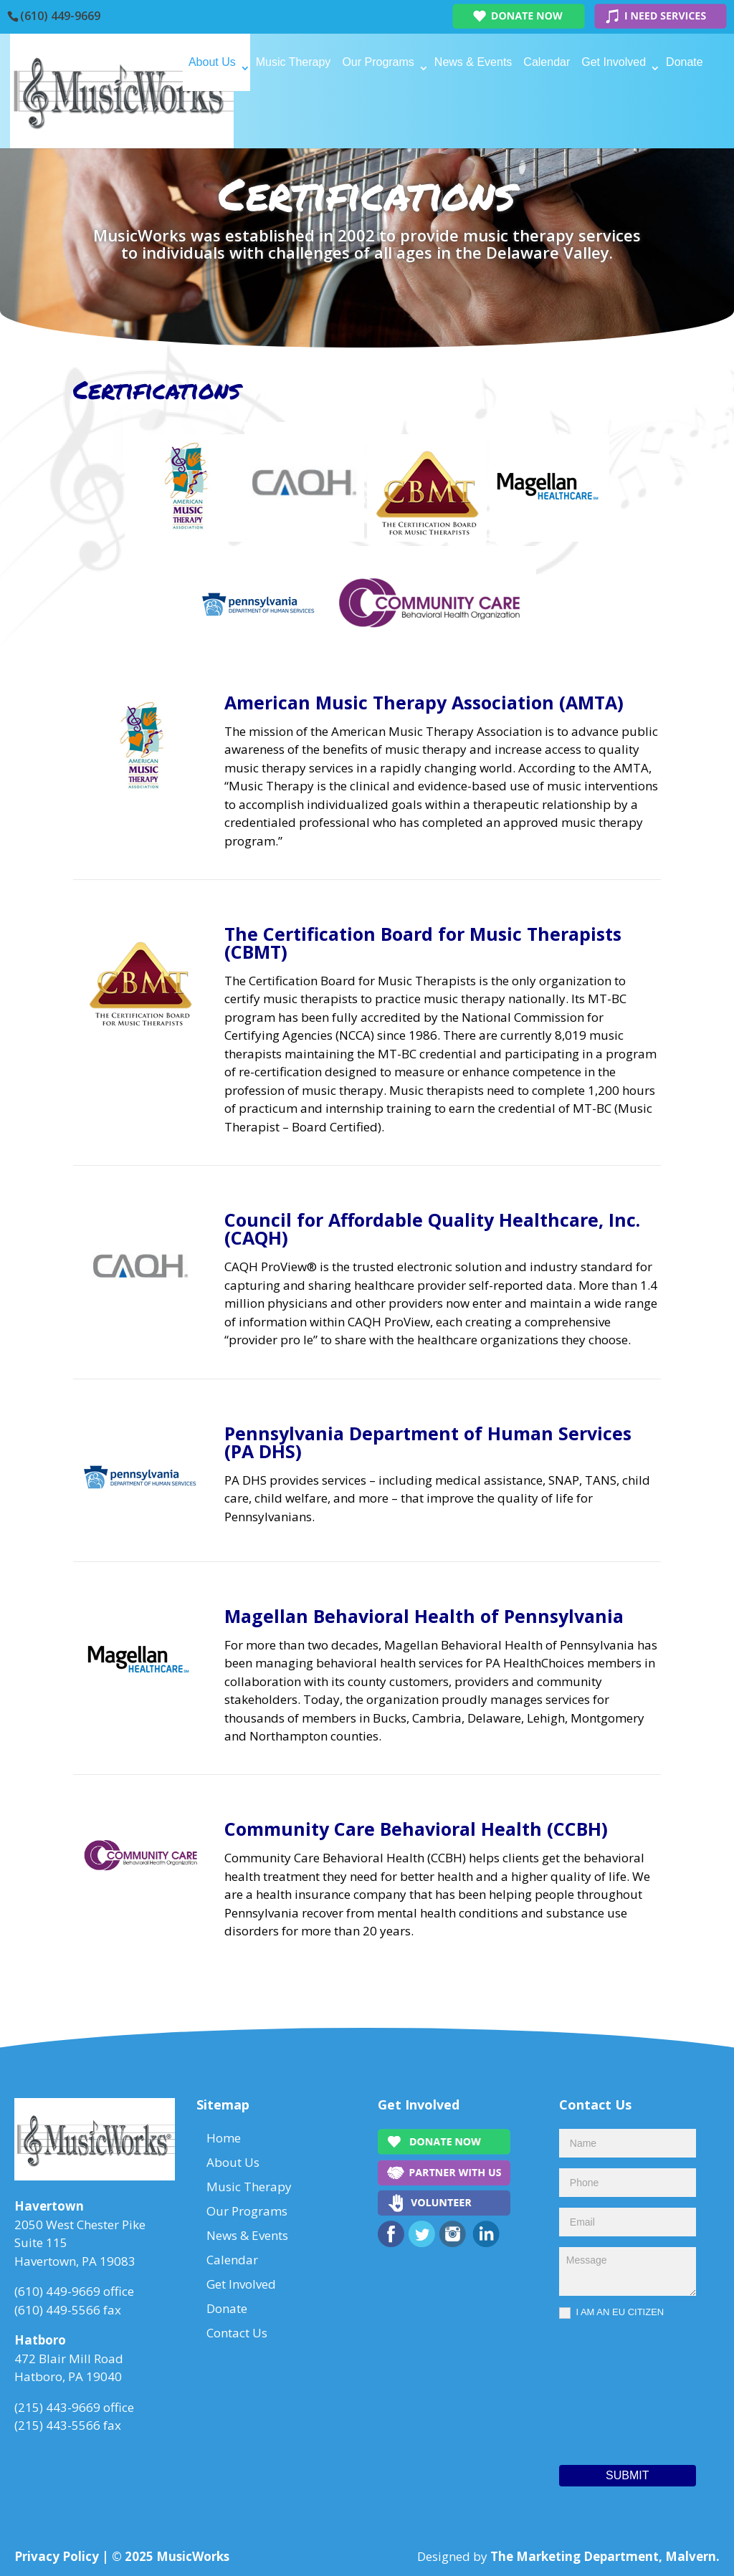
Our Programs (378, 62)
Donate (684, 62)
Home (161, 62)
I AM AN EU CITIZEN (611, 2313)
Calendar (546, 62)
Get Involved (613, 62)
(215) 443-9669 (57, 2407)
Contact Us (174, 119)
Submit (627, 2475)
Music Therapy (293, 62)
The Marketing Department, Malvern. (605, 2556)
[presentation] (618, 2388)
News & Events (473, 62)
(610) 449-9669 (60, 16)
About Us (212, 62)
